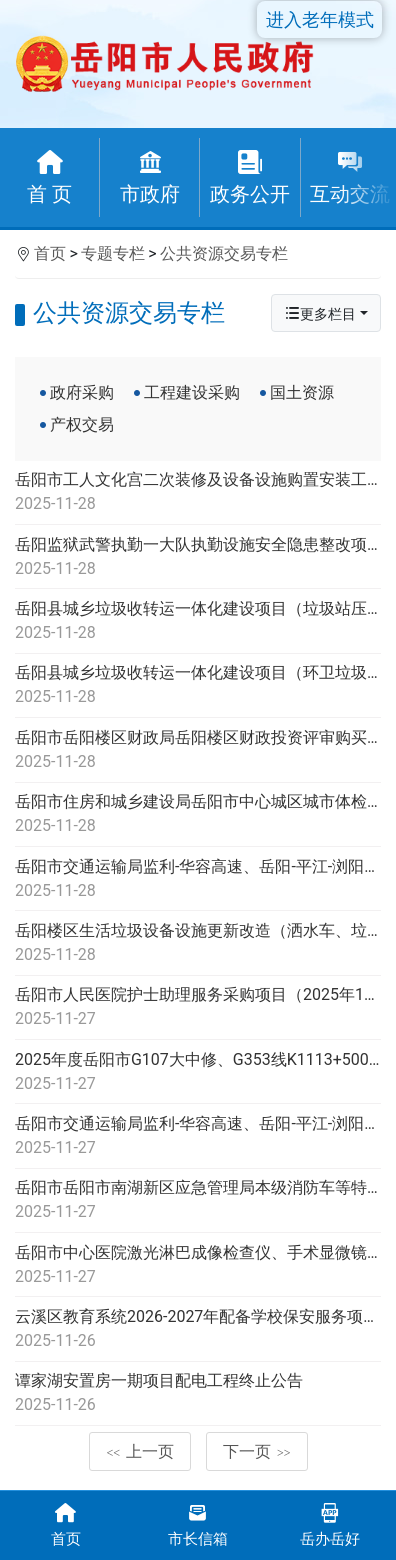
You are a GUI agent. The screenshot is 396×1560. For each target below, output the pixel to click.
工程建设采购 (192, 392)
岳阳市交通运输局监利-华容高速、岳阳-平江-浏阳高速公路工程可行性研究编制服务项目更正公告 (198, 880)
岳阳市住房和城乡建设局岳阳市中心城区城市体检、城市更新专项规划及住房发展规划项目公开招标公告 (198, 815)
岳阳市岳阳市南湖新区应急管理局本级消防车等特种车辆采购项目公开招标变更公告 (198, 1201)
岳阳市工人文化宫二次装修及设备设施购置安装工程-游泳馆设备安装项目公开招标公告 (198, 493)
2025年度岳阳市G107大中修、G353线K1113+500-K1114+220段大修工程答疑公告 (198, 1073)
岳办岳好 (330, 1523)
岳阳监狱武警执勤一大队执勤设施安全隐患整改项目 (198, 558)
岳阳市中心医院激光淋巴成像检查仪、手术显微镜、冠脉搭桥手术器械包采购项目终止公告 (198, 1266)
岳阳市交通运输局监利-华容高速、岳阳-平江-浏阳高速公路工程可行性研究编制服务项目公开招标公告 (198, 1137)
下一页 (257, 1451)
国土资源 (302, 392)
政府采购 (82, 392)
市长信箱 (198, 1523)
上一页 (140, 1451)
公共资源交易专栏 (224, 253)
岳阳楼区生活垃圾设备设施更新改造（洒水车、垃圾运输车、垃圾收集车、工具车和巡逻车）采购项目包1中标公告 (198, 944)
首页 (50, 253)
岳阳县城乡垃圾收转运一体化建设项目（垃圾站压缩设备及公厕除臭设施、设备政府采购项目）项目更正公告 (198, 622)
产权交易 (82, 424)
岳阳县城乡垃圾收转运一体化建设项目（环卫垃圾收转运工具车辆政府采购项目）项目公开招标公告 (198, 686)
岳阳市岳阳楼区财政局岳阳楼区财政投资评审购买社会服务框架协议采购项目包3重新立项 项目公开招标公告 (198, 751)
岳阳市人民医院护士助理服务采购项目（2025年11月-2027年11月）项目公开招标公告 (198, 1008)
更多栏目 (320, 313)
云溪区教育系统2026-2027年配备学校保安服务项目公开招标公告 (198, 1330)
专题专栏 (113, 253)
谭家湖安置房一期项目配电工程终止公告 (198, 1394)
